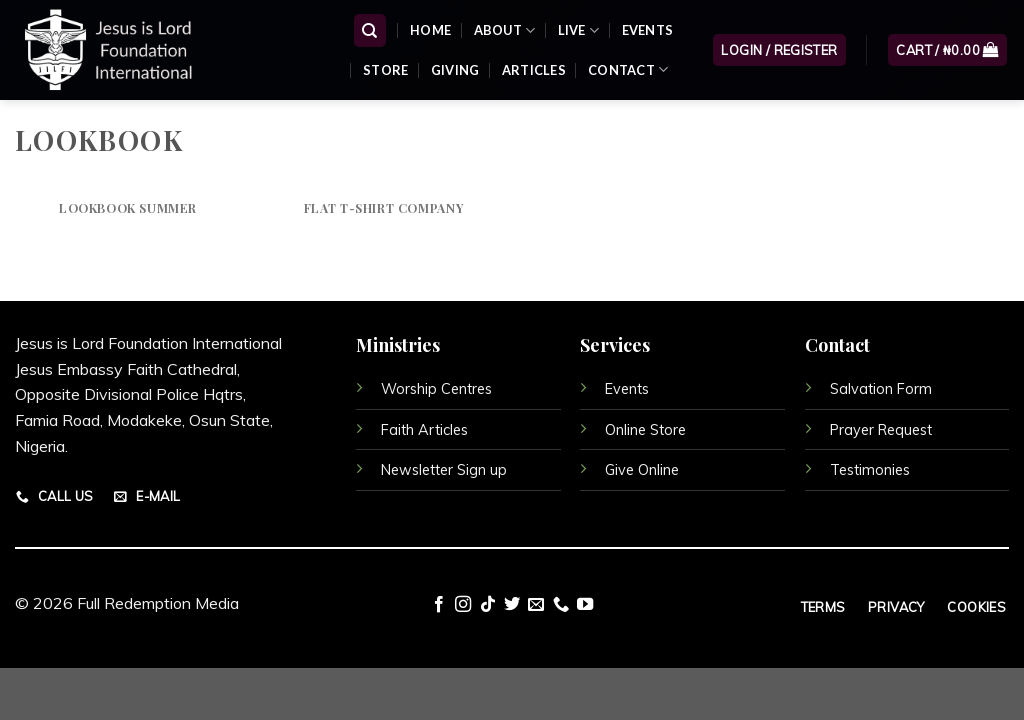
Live (578, 30)
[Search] (370, 30)
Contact (628, 69)
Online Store (645, 430)
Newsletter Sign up (444, 470)
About (505, 30)
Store (385, 70)
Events (648, 30)
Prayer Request (881, 430)
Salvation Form (881, 389)
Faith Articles (424, 430)
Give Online (642, 470)
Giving (455, 70)
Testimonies (870, 470)
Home (430, 30)
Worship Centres (436, 389)
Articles (534, 70)
